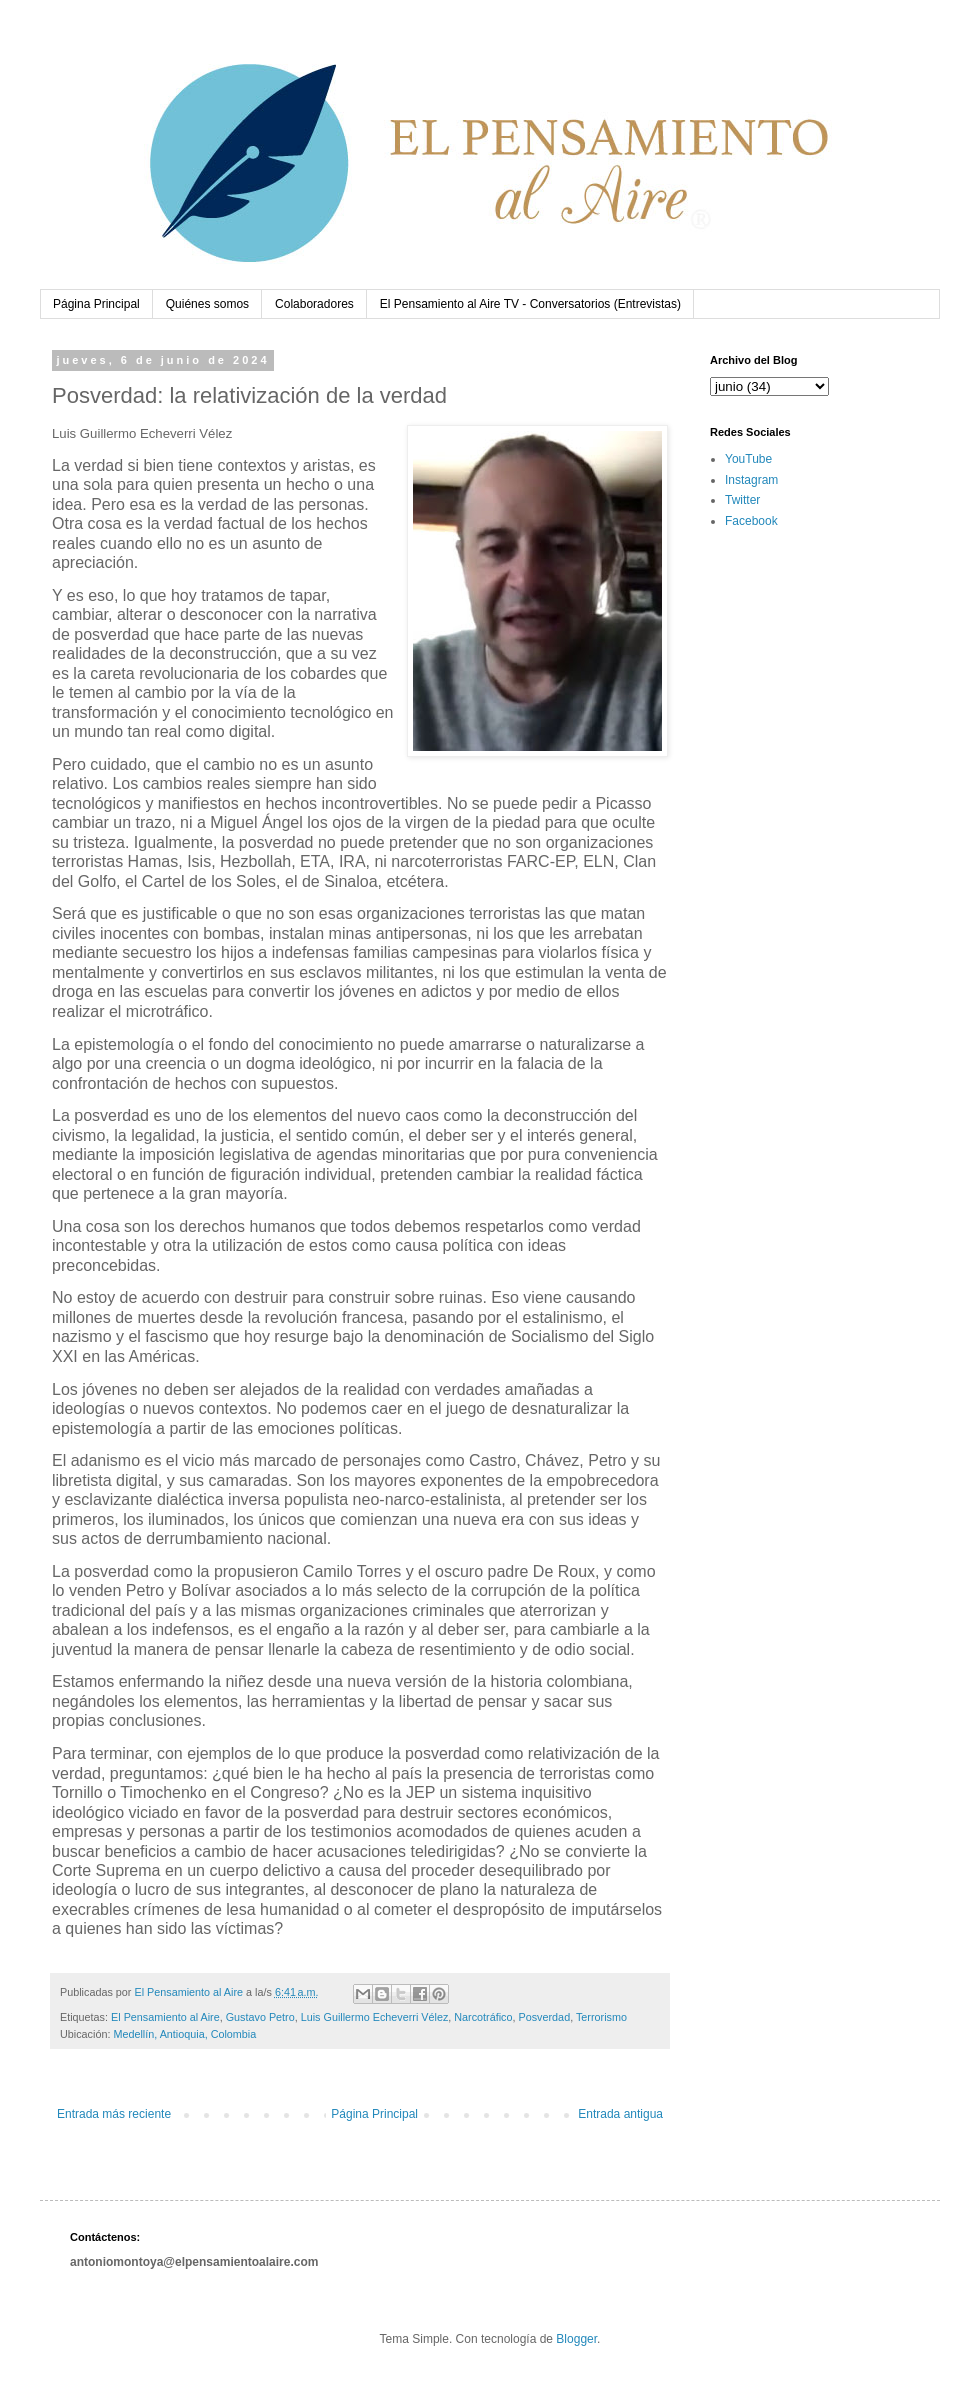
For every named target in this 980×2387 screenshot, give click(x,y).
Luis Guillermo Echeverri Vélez (375, 2017)
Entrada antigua (620, 2114)
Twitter (742, 500)
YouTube (748, 459)
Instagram (751, 480)
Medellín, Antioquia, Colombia (184, 2034)
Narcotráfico (483, 2017)
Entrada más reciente (114, 2114)
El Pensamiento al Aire (165, 2017)
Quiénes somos (207, 304)
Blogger (576, 2339)
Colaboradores (314, 304)
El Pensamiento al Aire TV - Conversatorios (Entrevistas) (530, 304)
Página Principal (96, 304)
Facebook (751, 521)
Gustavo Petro (260, 2017)
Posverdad (545, 2017)
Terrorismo (601, 2017)
